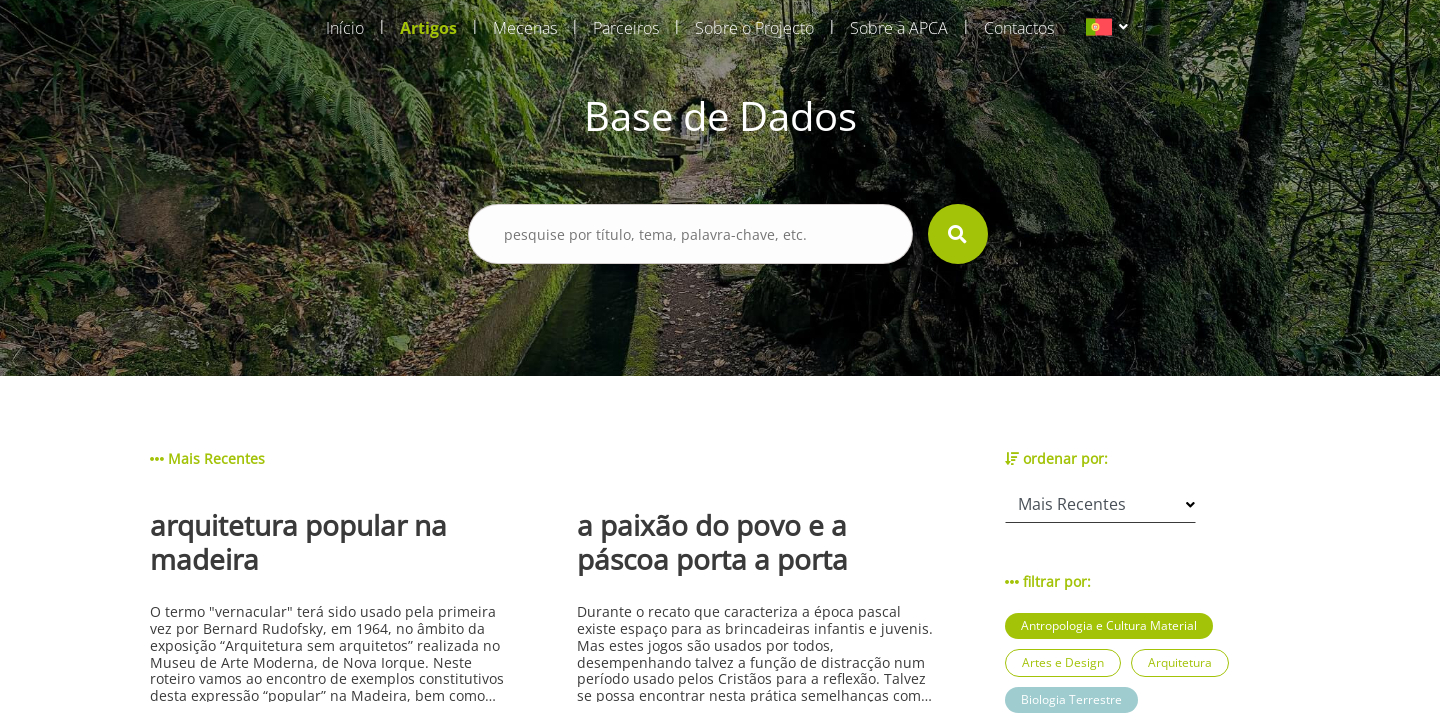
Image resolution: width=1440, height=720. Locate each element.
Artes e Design (1063, 662)
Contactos (1019, 28)
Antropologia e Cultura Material (1109, 625)
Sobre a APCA (899, 28)
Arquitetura (1180, 662)
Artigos (428, 28)
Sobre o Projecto (754, 28)
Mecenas (525, 28)
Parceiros (626, 28)
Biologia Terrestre (1071, 699)
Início (345, 28)
